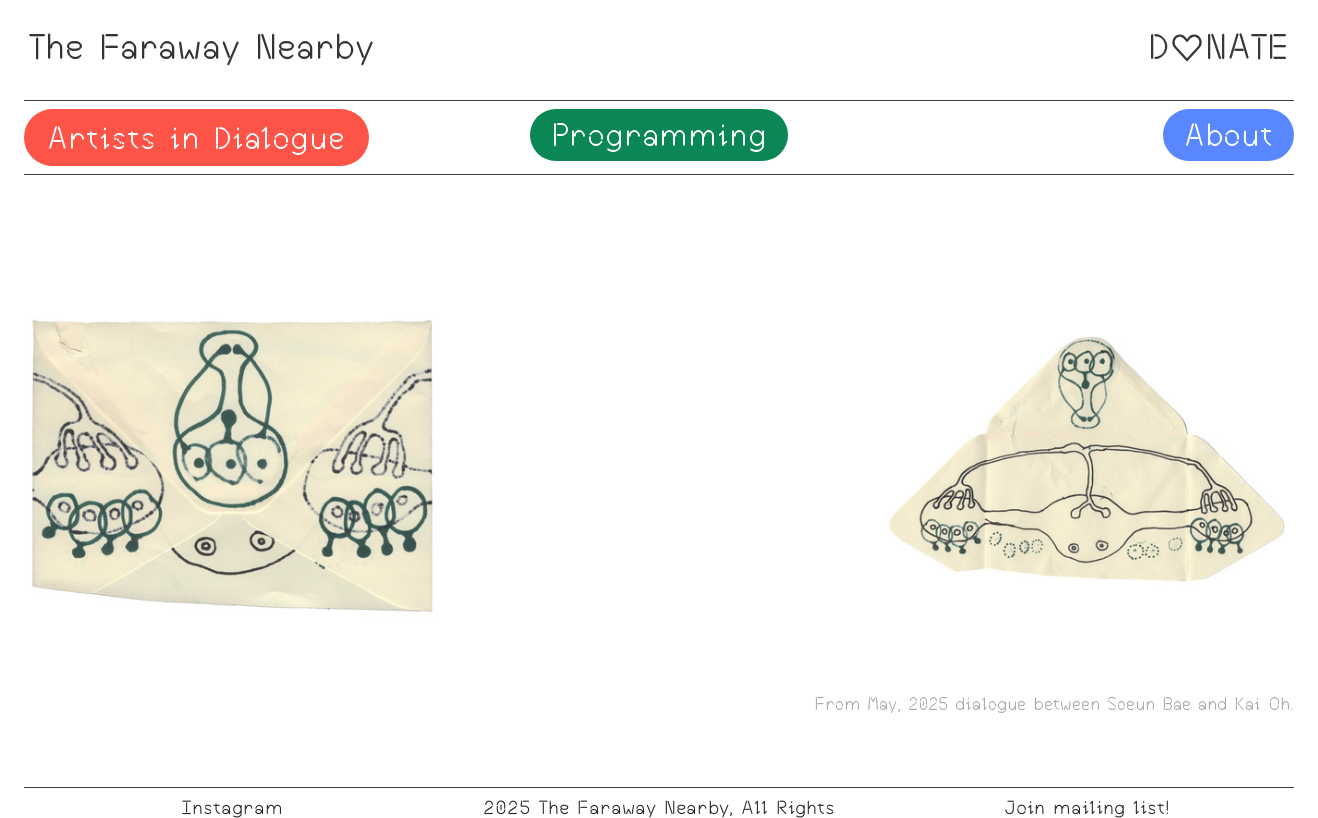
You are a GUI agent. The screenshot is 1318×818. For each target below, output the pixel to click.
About (1228, 134)
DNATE (1218, 45)
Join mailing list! (1087, 806)
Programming (659, 134)
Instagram (232, 806)
